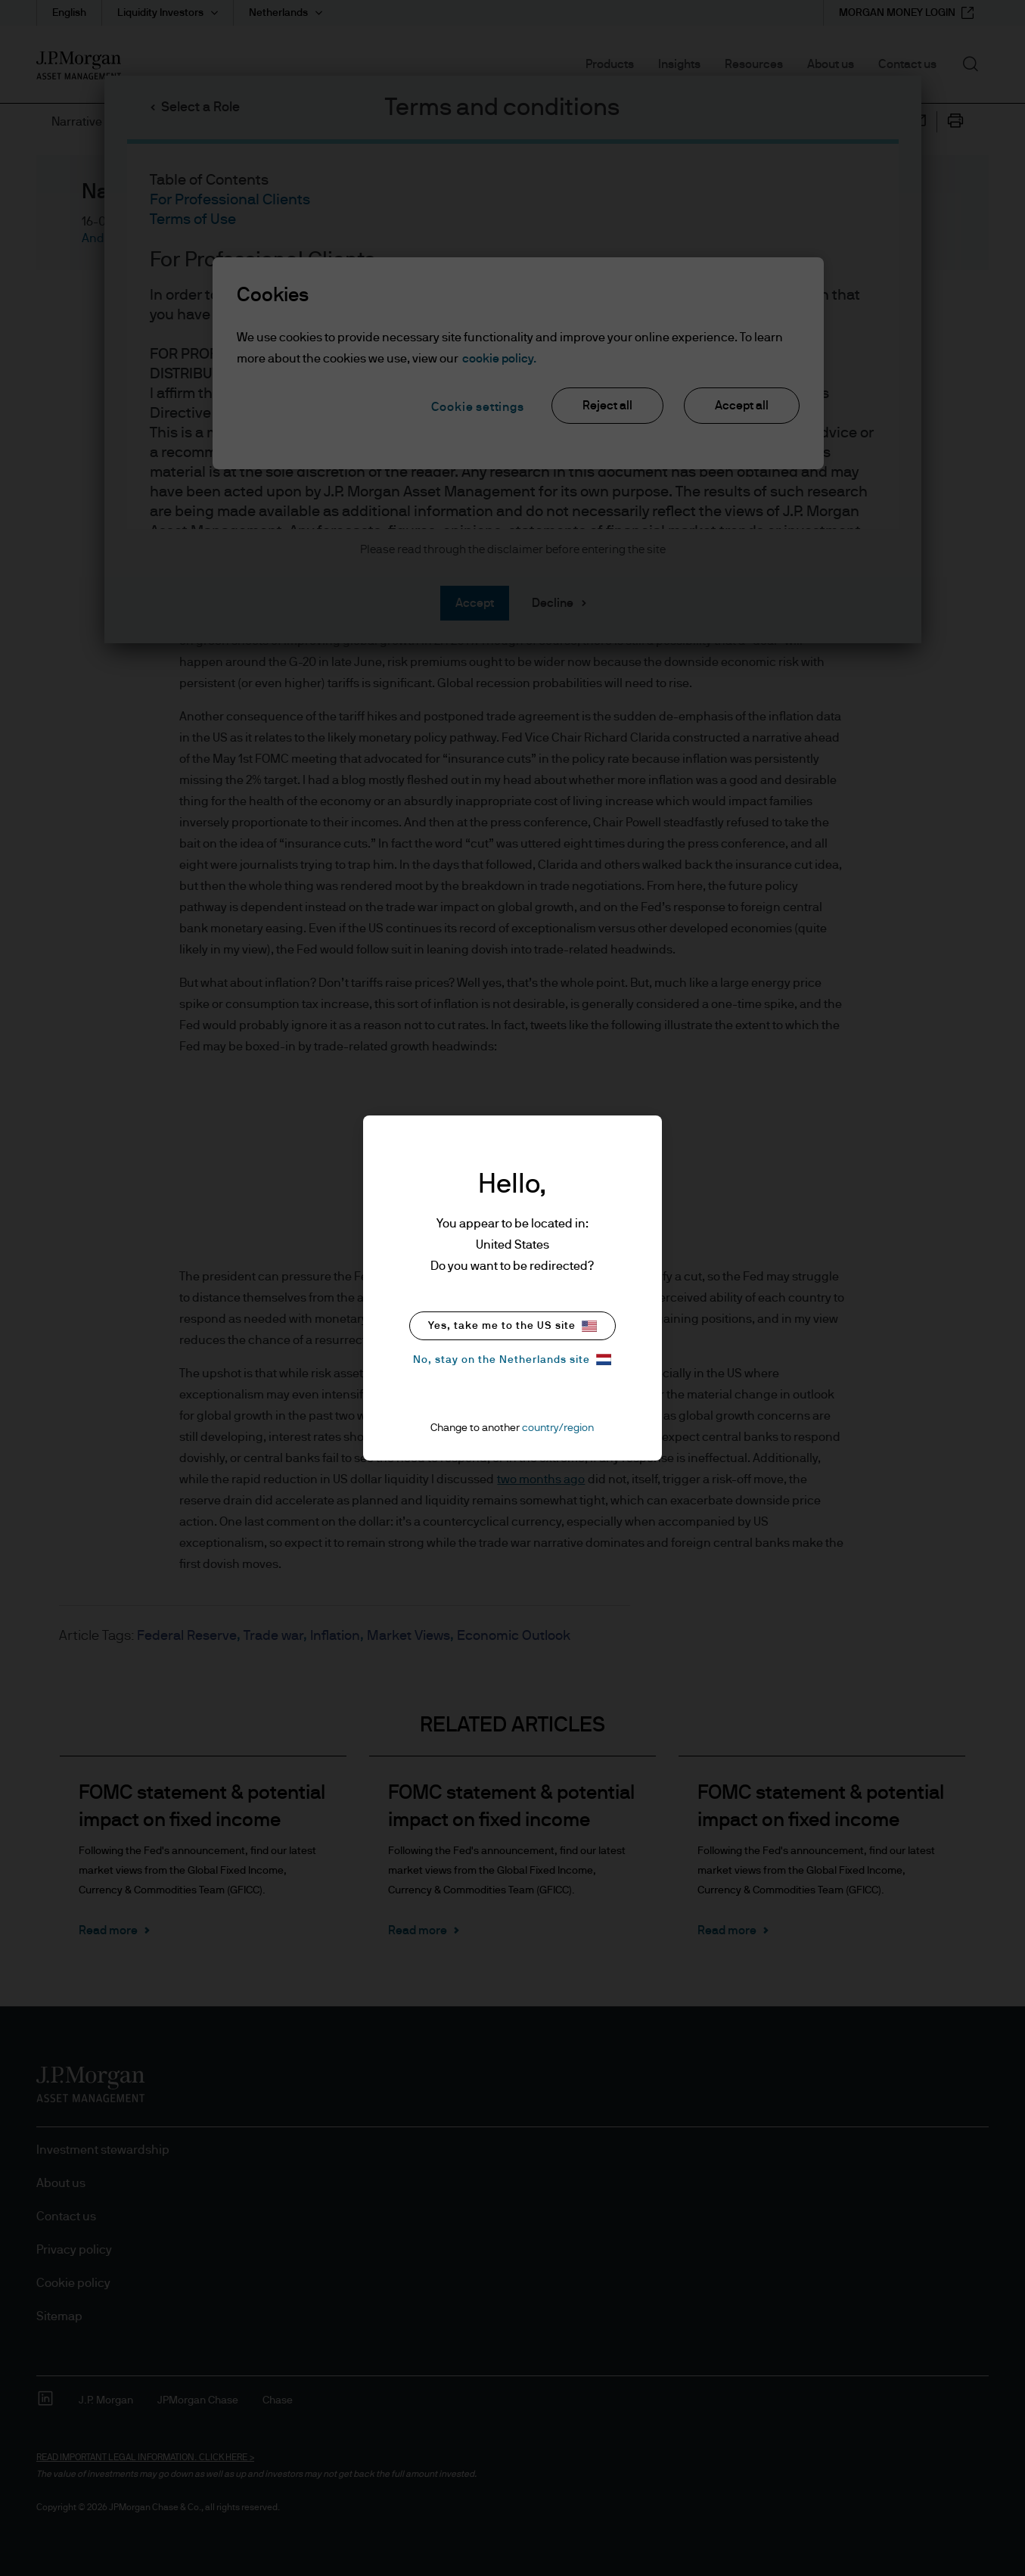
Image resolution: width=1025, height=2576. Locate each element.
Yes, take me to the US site (512, 1326)
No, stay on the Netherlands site (512, 1359)
